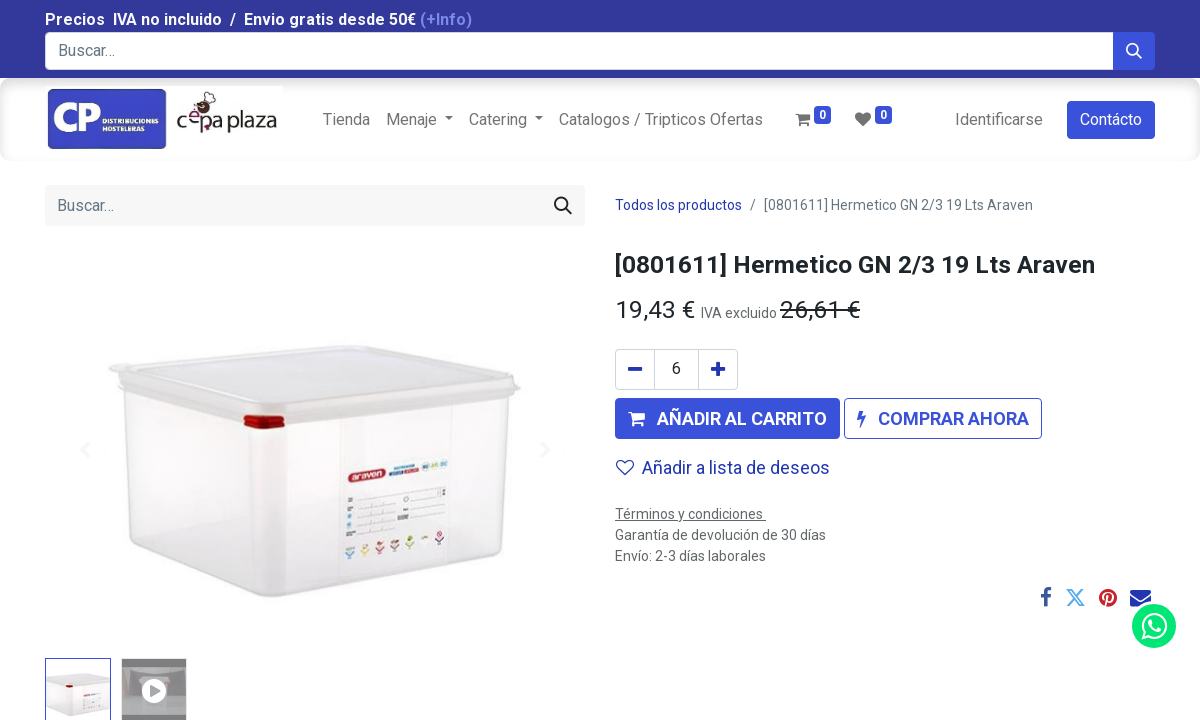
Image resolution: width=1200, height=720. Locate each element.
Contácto (1111, 119)
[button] (727, 418)
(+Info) (446, 19)
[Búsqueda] (1134, 51)
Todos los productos (678, 205)
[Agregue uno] (718, 369)
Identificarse (999, 119)
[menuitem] (346, 120)
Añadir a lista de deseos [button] (723, 467)
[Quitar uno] (635, 369)
